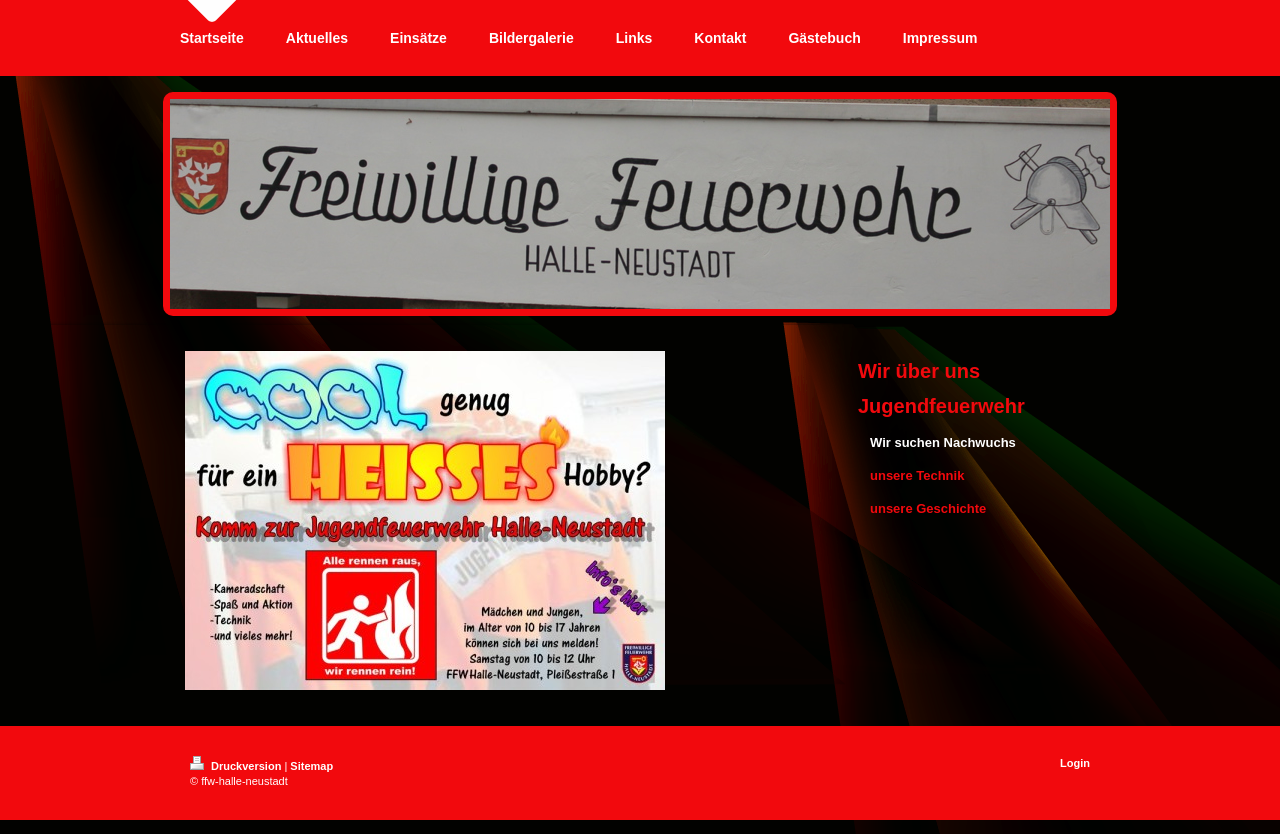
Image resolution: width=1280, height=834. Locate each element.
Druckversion (237, 766)
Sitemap (311, 766)
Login (1075, 763)
